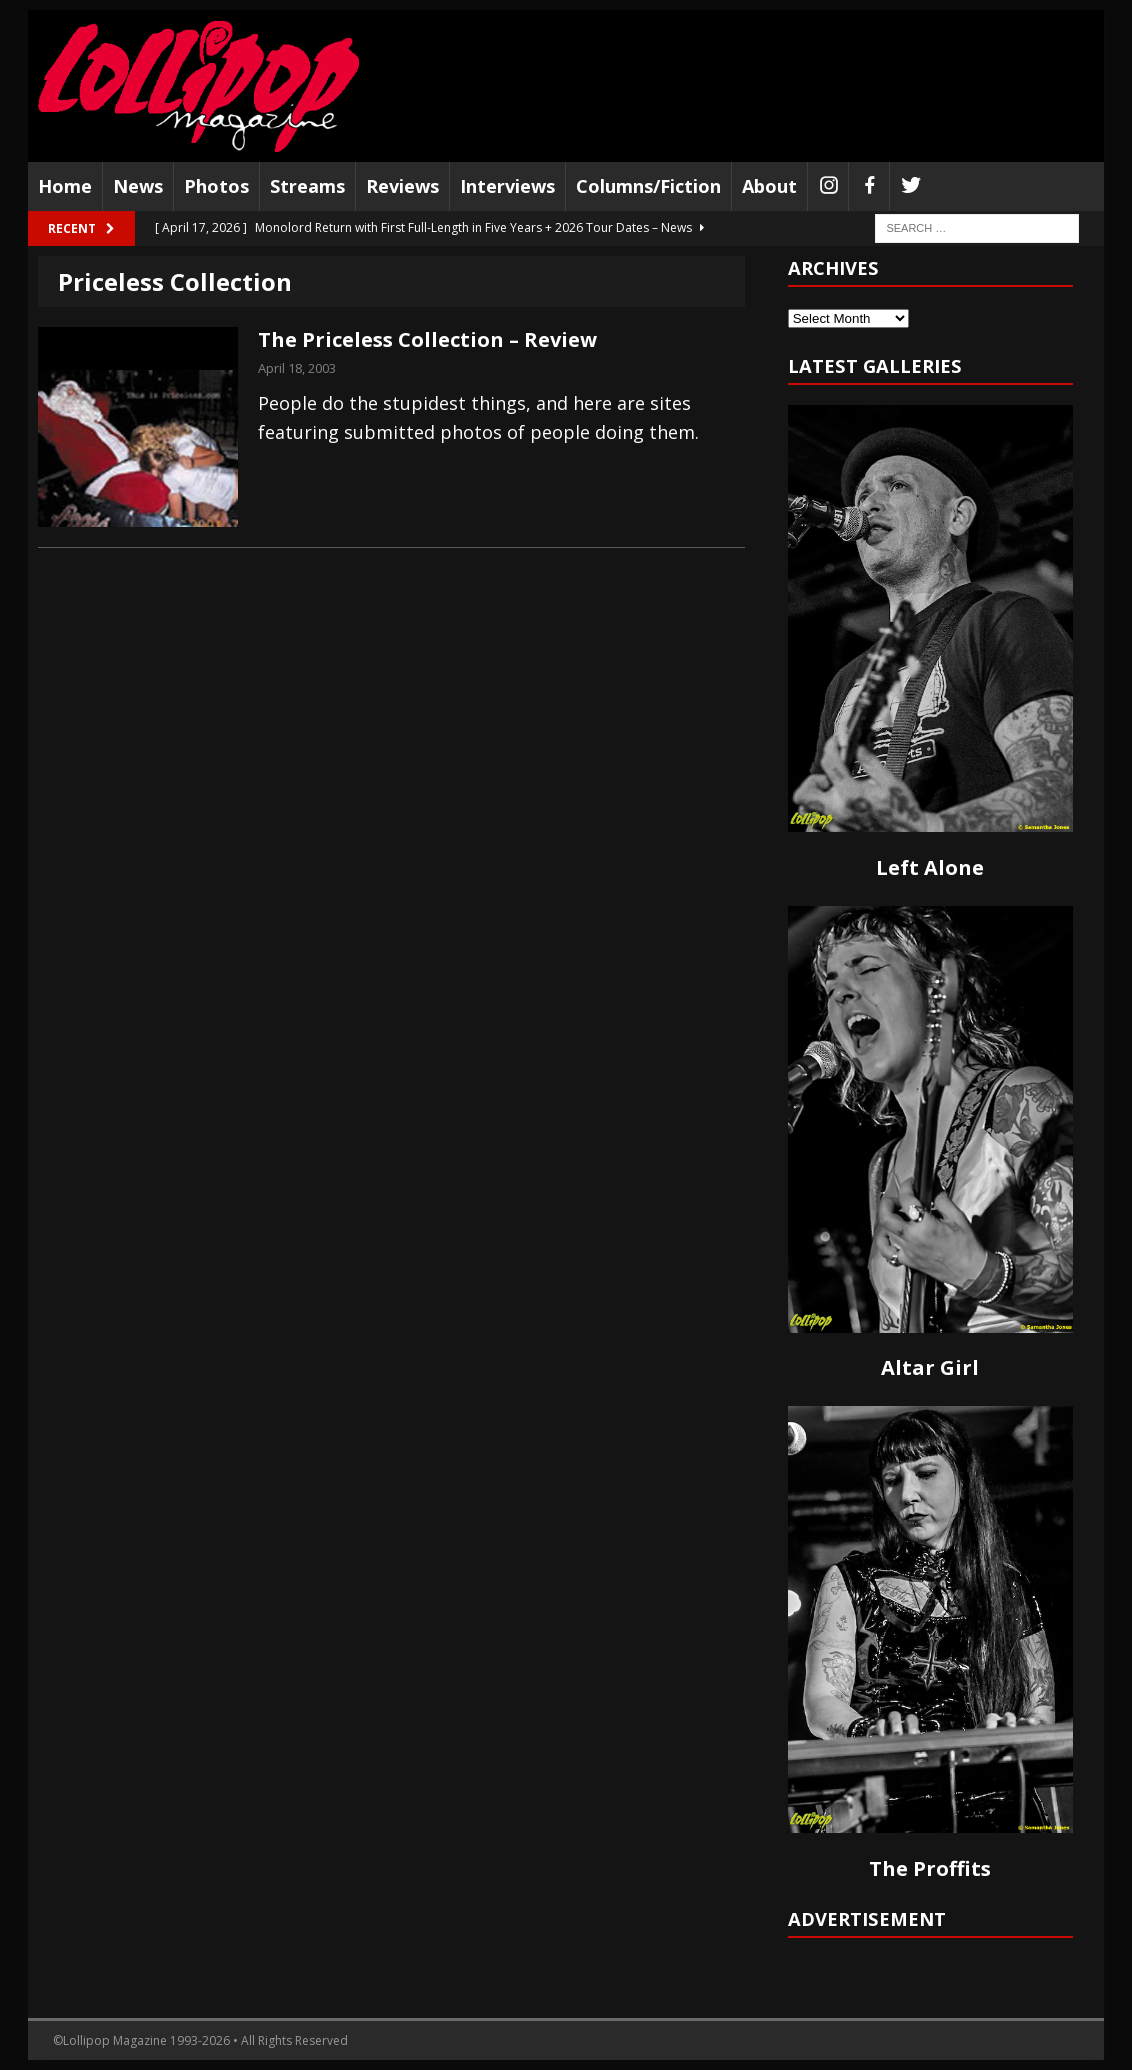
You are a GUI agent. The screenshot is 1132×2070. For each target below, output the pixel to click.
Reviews (402, 186)
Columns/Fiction (648, 186)
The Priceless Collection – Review (427, 339)
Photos (216, 186)
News (138, 186)
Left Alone (930, 867)
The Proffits (930, 1868)
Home (65, 186)
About (769, 186)
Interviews (507, 186)
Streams (307, 186)
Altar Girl (930, 1367)
